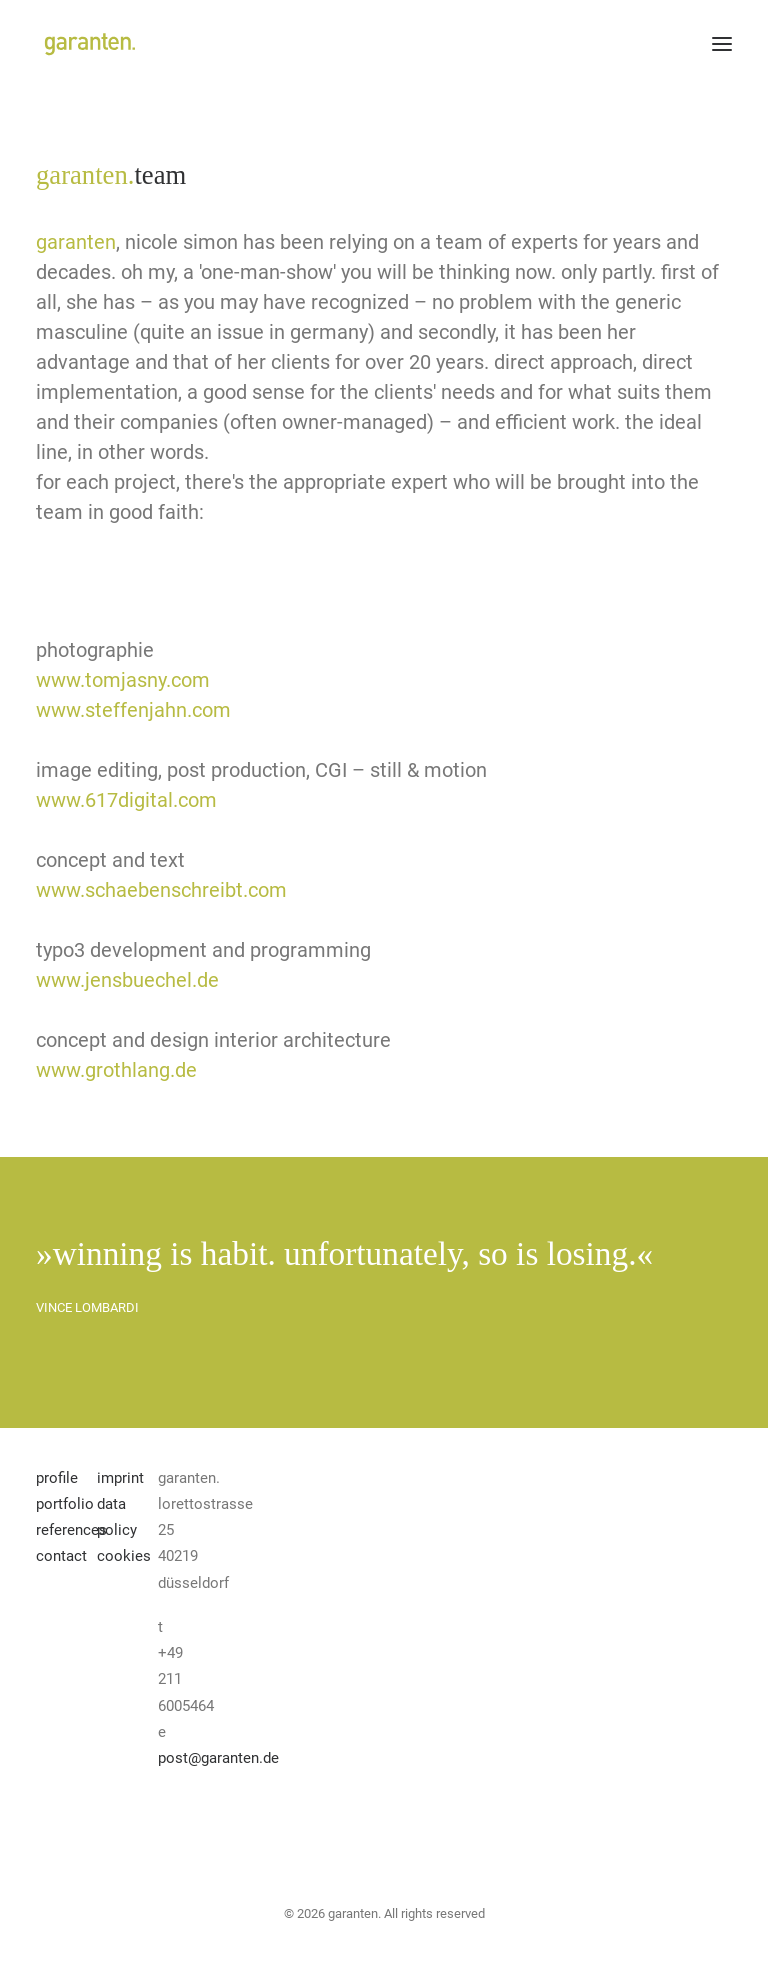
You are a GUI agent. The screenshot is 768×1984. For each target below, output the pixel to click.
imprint (120, 1478)
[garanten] (88, 44)
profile (57, 1478)
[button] (722, 44)
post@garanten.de (218, 1758)
